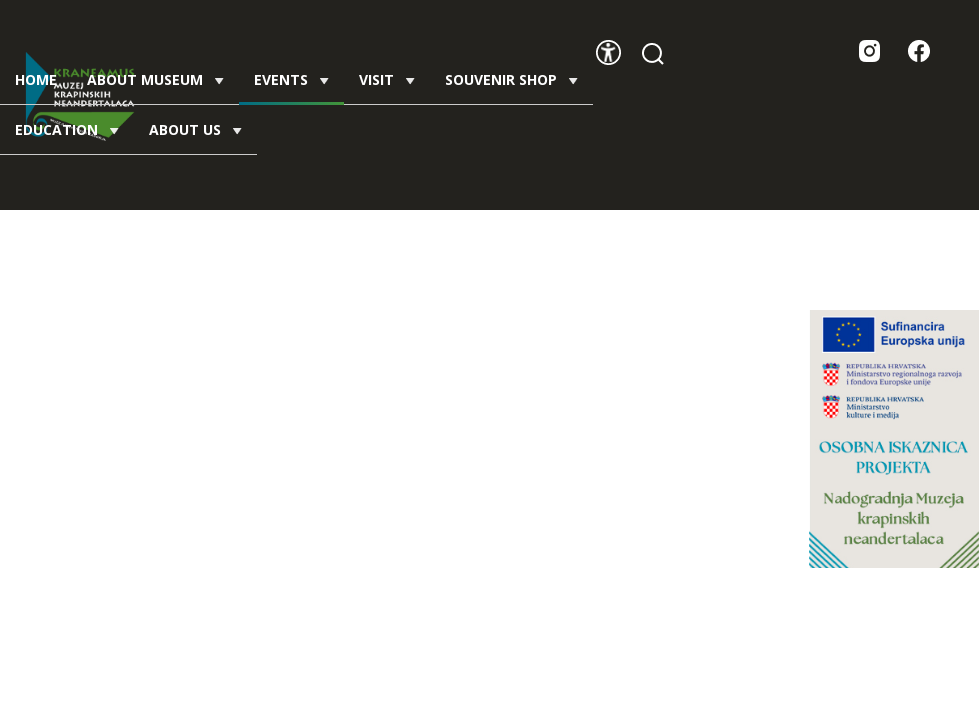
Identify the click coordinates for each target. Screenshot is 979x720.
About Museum (155, 79)
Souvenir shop (511, 79)
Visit (387, 79)
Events (291, 87)
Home (36, 79)
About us (195, 129)
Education (67, 129)
